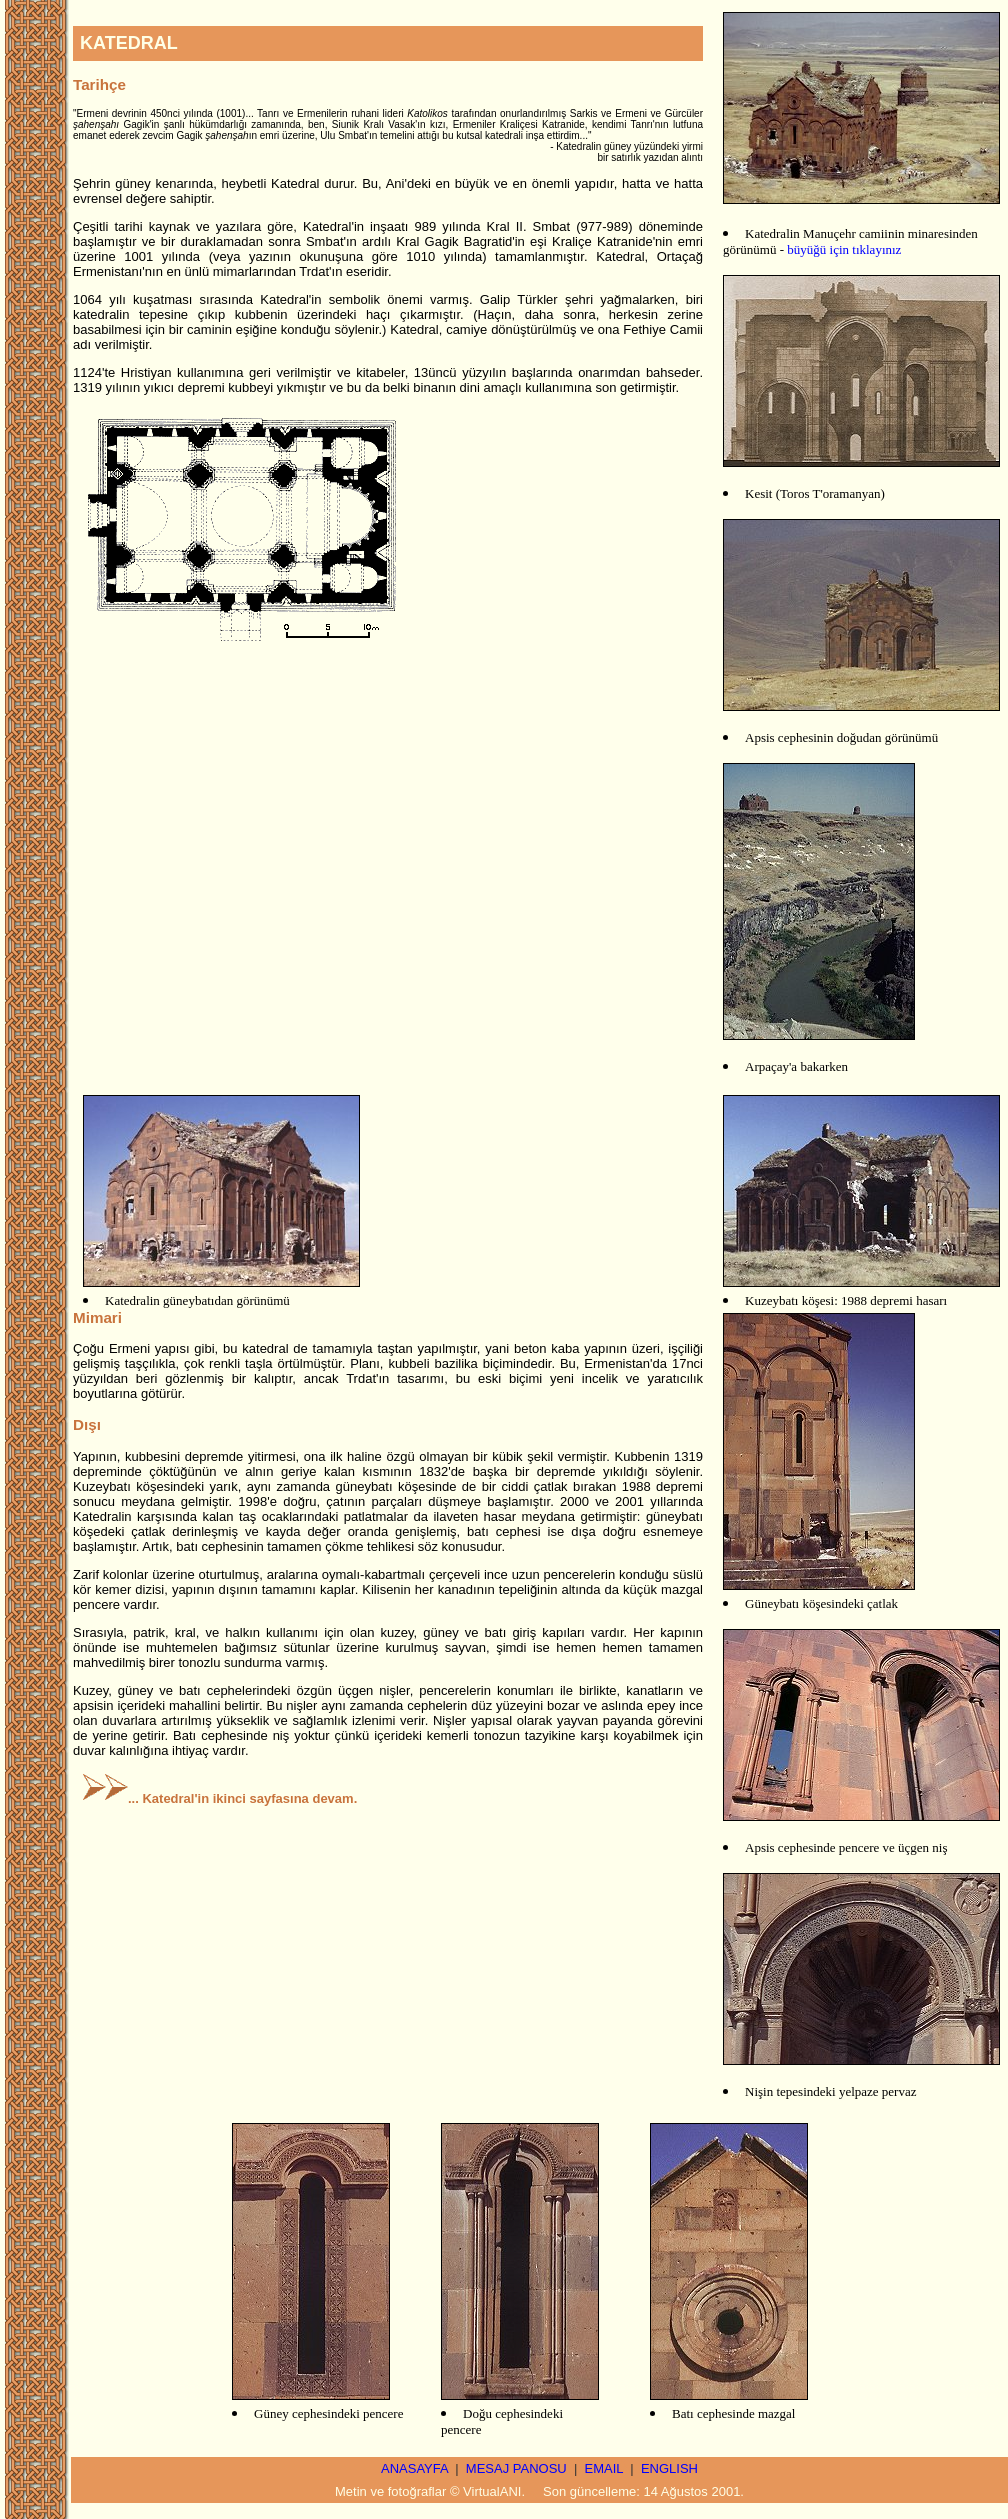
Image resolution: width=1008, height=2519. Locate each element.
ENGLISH (669, 2468)
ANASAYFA (414, 2468)
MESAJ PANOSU (516, 2468)
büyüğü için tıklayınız (844, 249)
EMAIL (604, 2468)
